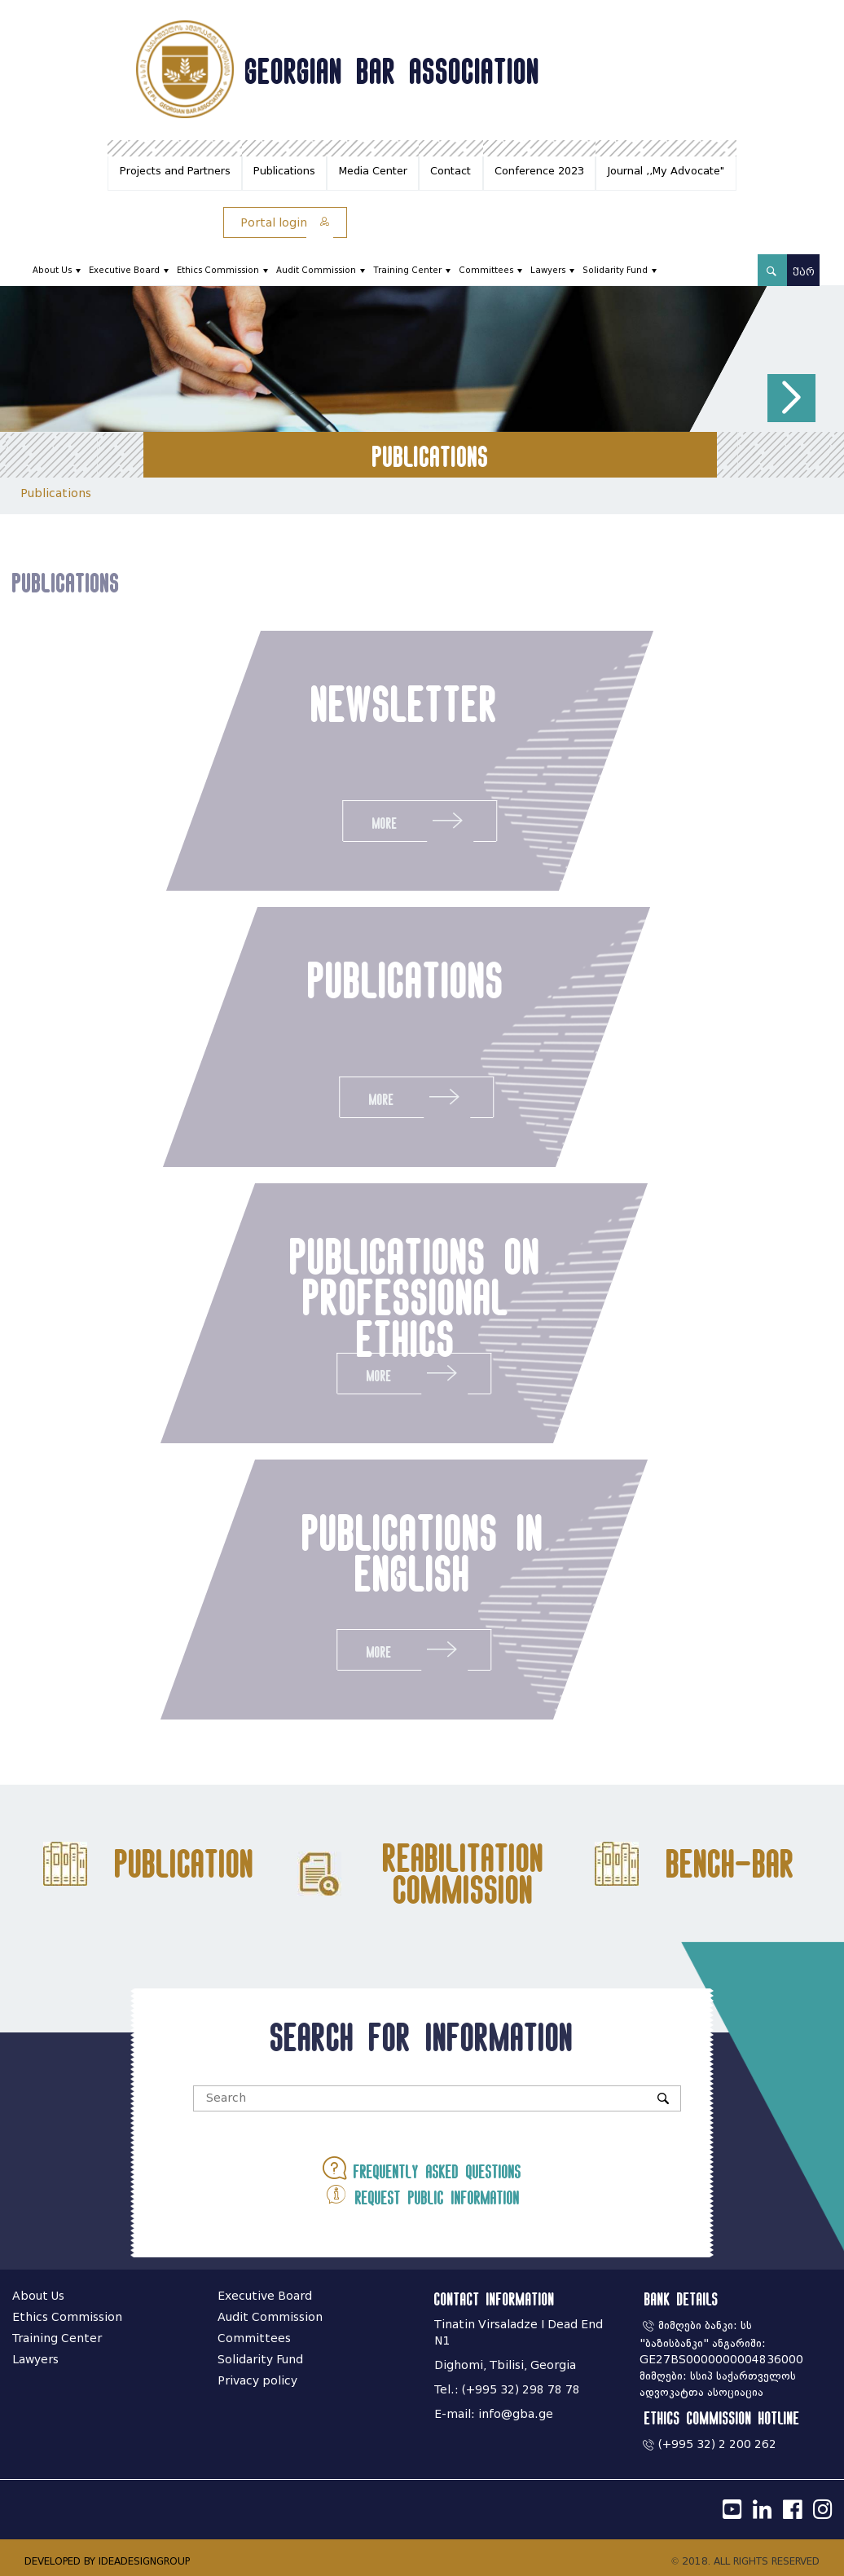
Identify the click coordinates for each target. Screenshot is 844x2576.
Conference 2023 (539, 171)
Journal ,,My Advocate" (665, 171)
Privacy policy (257, 2381)
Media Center (373, 171)
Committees (486, 270)
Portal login (285, 223)
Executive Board (124, 270)
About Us (52, 270)
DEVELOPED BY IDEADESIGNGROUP (107, 2561)
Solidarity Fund (615, 270)
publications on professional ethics (404, 1296)
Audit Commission (316, 270)
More (417, 820)
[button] (791, 398)
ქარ (804, 272)
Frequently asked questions (422, 2168)
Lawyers (547, 270)
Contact (450, 171)
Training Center (407, 270)
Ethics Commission (218, 270)
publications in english (412, 1552)
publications (396, 979)
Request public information (422, 2194)
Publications (284, 171)
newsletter (402, 703)
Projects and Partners (175, 171)
